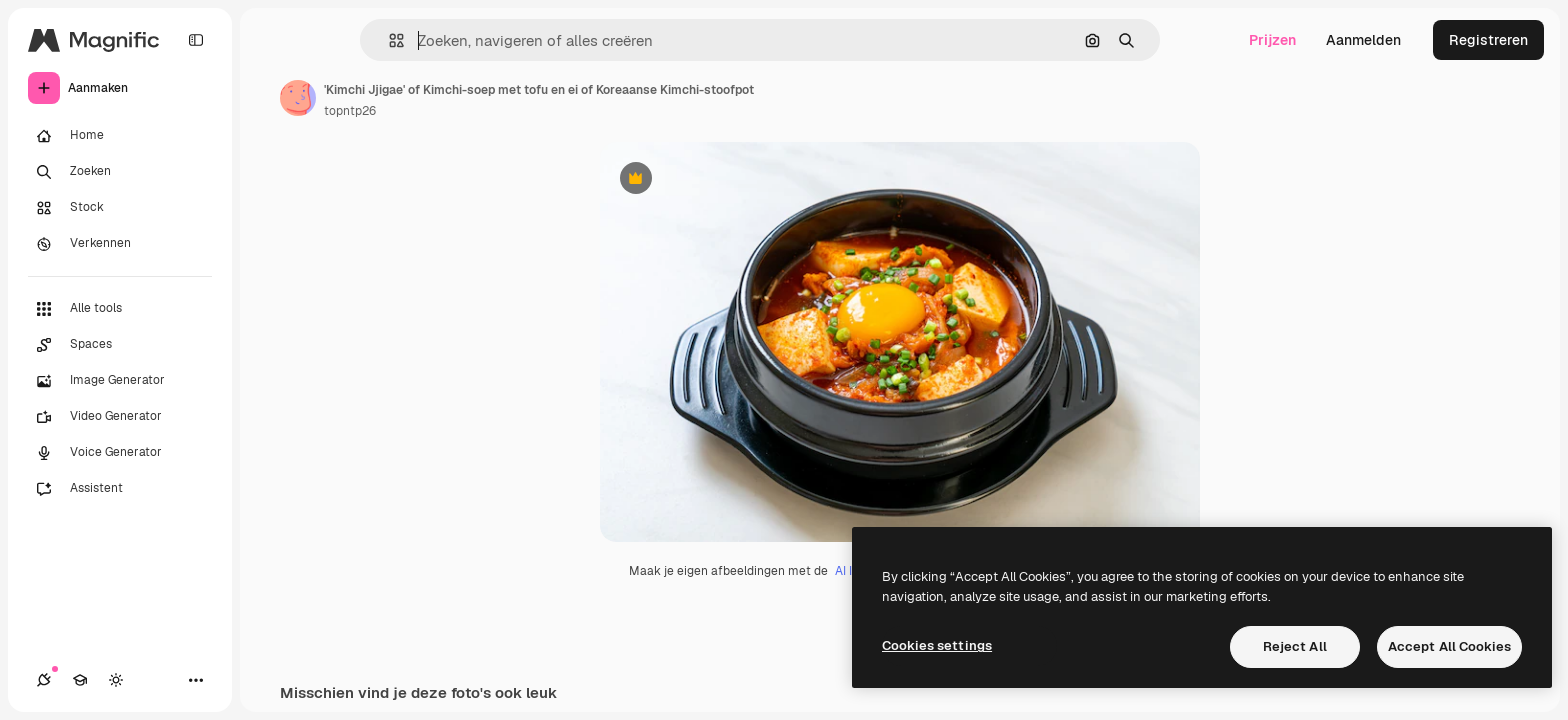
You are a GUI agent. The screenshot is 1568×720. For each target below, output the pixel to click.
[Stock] (120, 208)
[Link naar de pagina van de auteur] (298, 98)
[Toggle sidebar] (196, 40)
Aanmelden (1363, 40)
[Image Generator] (120, 381)
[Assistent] (120, 489)
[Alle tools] (120, 309)
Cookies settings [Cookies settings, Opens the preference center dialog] (937, 645)
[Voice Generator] (120, 453)
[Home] (120, 136)
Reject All (1295, 646)
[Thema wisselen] (116, 680)
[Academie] (80, 680)
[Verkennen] (120, 244)
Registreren (1488, 40)
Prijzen (1272, 40)
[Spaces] (120, 345)
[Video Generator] (120, 417)
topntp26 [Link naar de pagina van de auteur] (350, 111)
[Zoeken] (120, 172)
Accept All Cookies (1449, 646)
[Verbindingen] (44, 680)
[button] (388, 40)
